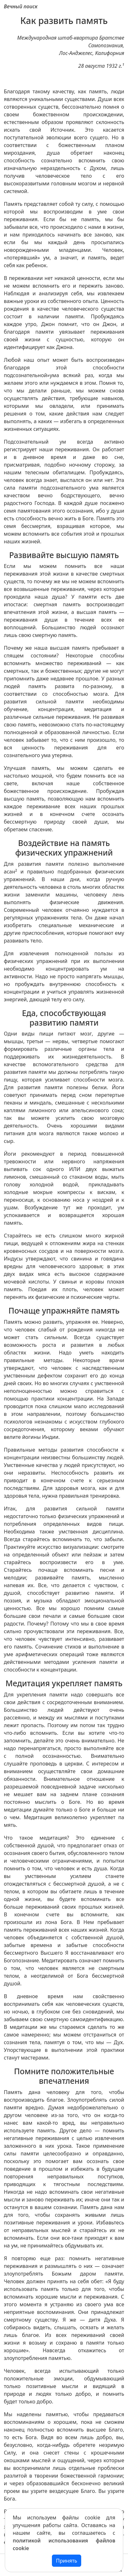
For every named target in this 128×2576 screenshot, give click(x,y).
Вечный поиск (21, 6)
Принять (66, 2560)
